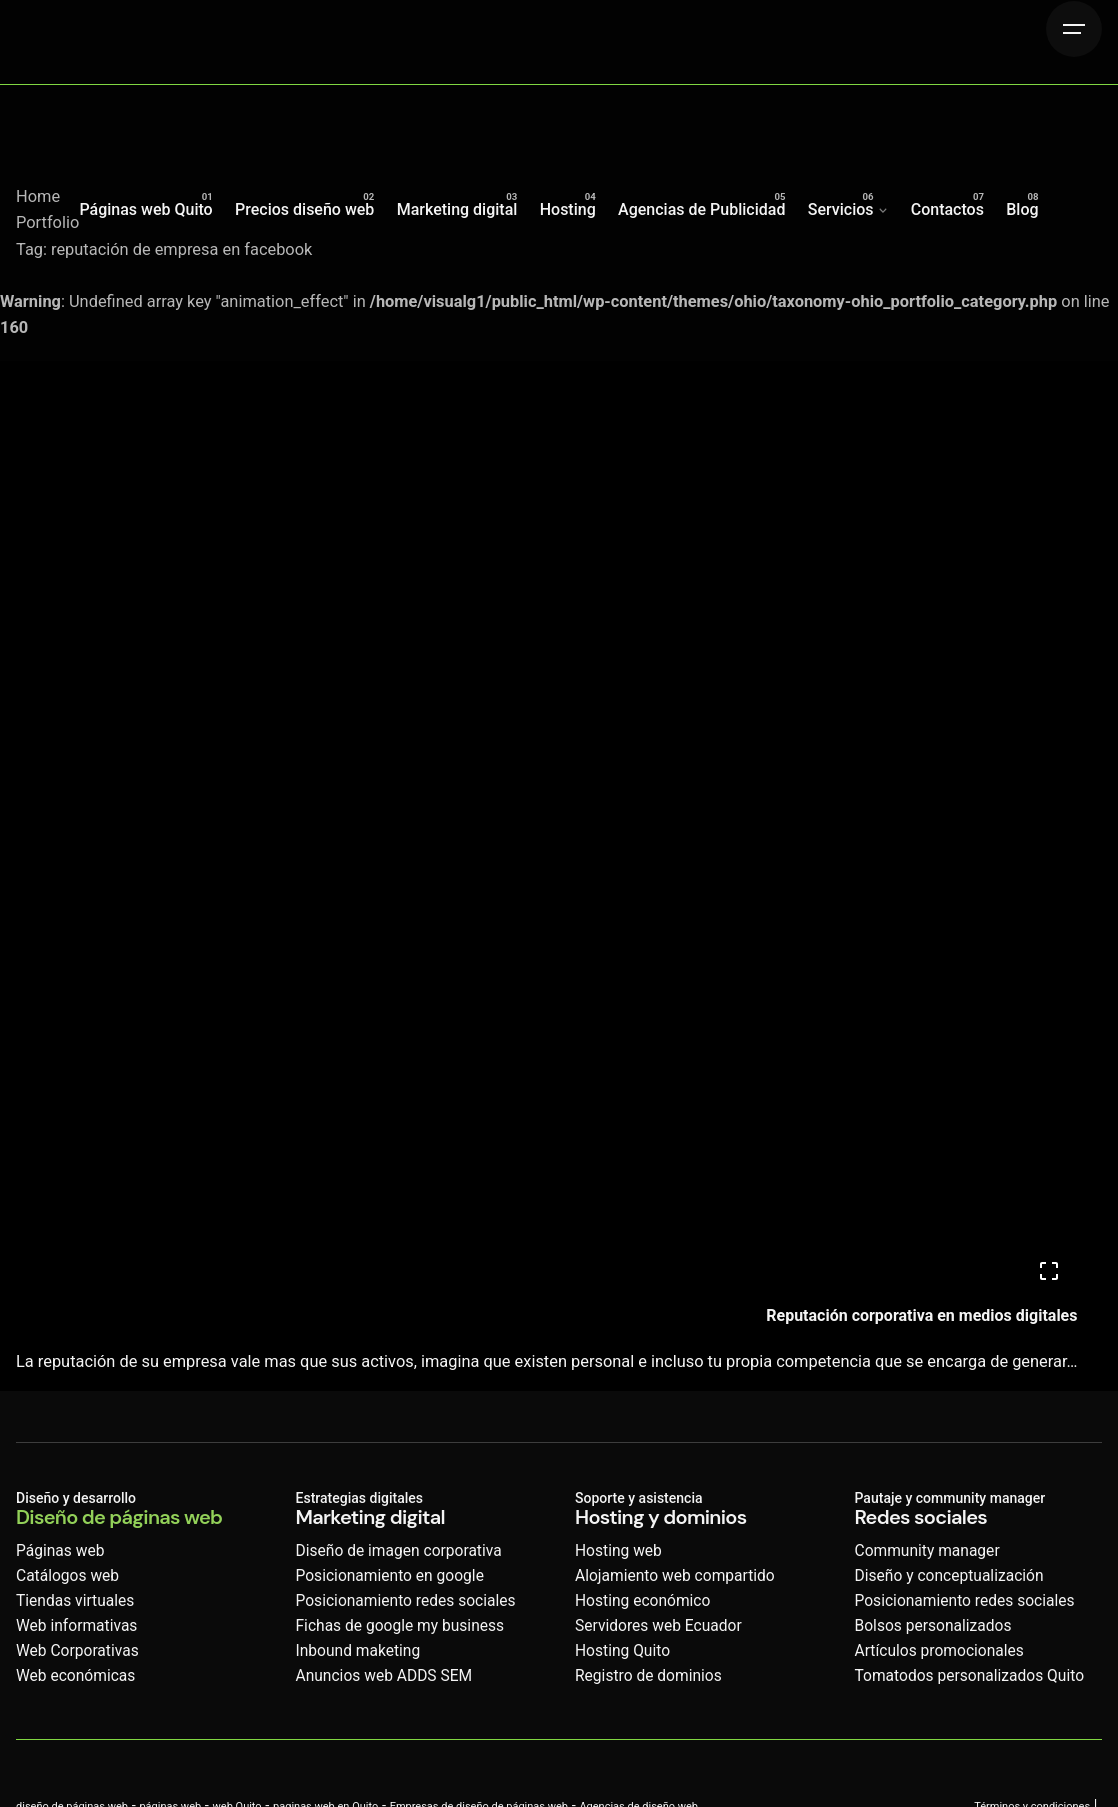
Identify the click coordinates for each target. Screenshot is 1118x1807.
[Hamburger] (1074, 29)
